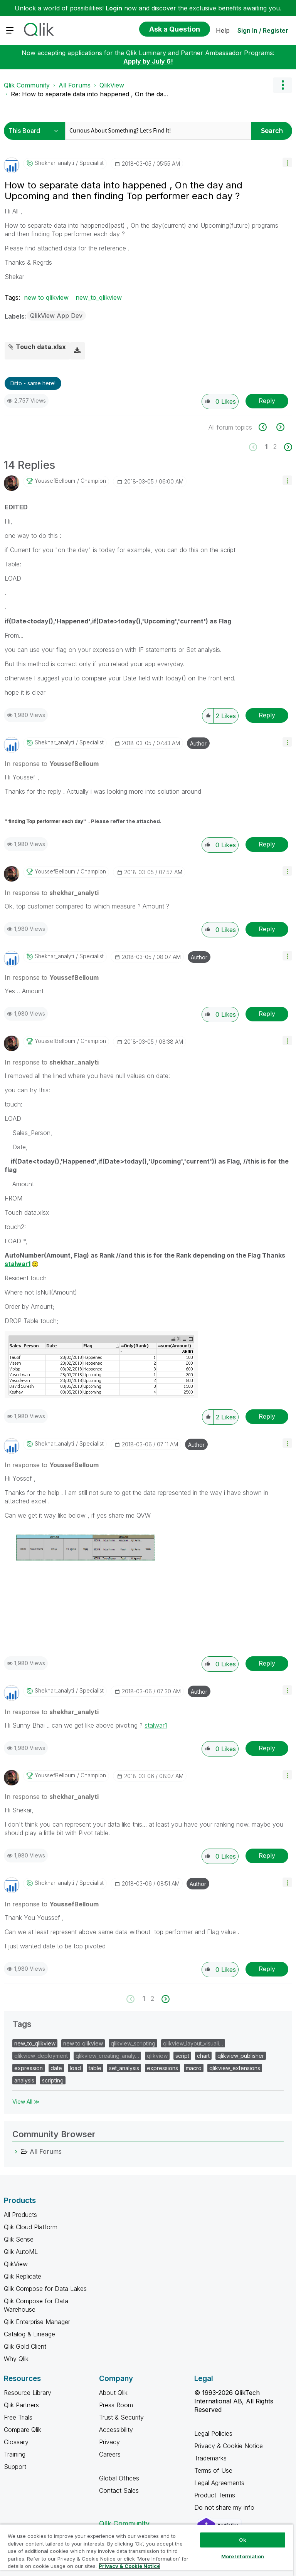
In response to (52, 763)
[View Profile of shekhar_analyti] (54, 163)
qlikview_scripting (133, 2043)
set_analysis (124, 2068)
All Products (20, 2214)
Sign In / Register (262, 30)
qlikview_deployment (41, 2055)
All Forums (75, 85)
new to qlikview (46, 297)
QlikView (111, 85)
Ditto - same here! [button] (33, 383)
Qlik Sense (19, 2239)
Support (15, 2466)
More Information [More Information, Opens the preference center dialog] (242, 2556)
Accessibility (116, 2429)
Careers (110, 2454)
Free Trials (18, 2417)
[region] (146, 2550)
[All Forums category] (16, 2151)
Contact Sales (119, 2490)
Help (223, 30)
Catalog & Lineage (29, 2334)
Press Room (116, 2405)
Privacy (109, 2442)
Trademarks (210, 2458)
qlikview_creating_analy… (107, 2055)
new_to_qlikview (99, 297)
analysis (24, 2080)
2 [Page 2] (275, 446)
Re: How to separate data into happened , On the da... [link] (89, 94)
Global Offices (119, 2478)
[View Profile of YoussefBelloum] (55, 480)
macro (194, 2068)
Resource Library (27, 2392)
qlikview (157, 2055)
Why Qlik (16, 2359)
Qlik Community (27, 85)
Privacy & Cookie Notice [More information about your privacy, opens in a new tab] (129, 2566)
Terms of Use (213, 2470)
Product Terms (214, 2495)
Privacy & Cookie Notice (228, 2446)
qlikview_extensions (234, 2068)
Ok (242, 2540)
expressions (162, 2068)
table (95, 2068)
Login (114, 8)
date (56, 2068)
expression (28, 2068)
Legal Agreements (219, 2483)
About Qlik (113, 2392)
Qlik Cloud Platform (30, 2227)
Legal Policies (213, 2433)
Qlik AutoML (21, 2251)
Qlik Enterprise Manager (37, 2322)
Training (14, 2454)
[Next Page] (287, 447)
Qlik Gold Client (25, 2346)
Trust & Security (121, 2417)
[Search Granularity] (35, 131)
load (75, 2068)
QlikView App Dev (56, 315)
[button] (287, 162)
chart (203, 2055)
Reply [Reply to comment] (267, 715)
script (182, 2055)
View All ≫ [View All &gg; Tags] (26, 2101)
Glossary (16, 2442)
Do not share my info (225, 2507)
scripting (53, 2080)
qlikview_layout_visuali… (193, 2043)
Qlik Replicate (22, 2276)
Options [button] (282, 85)
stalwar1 (17, 1264)
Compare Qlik (22, 2429)
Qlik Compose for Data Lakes (45, 2288)
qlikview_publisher (240, 2055)
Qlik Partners (21, 2405)
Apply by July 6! (148, 61)
